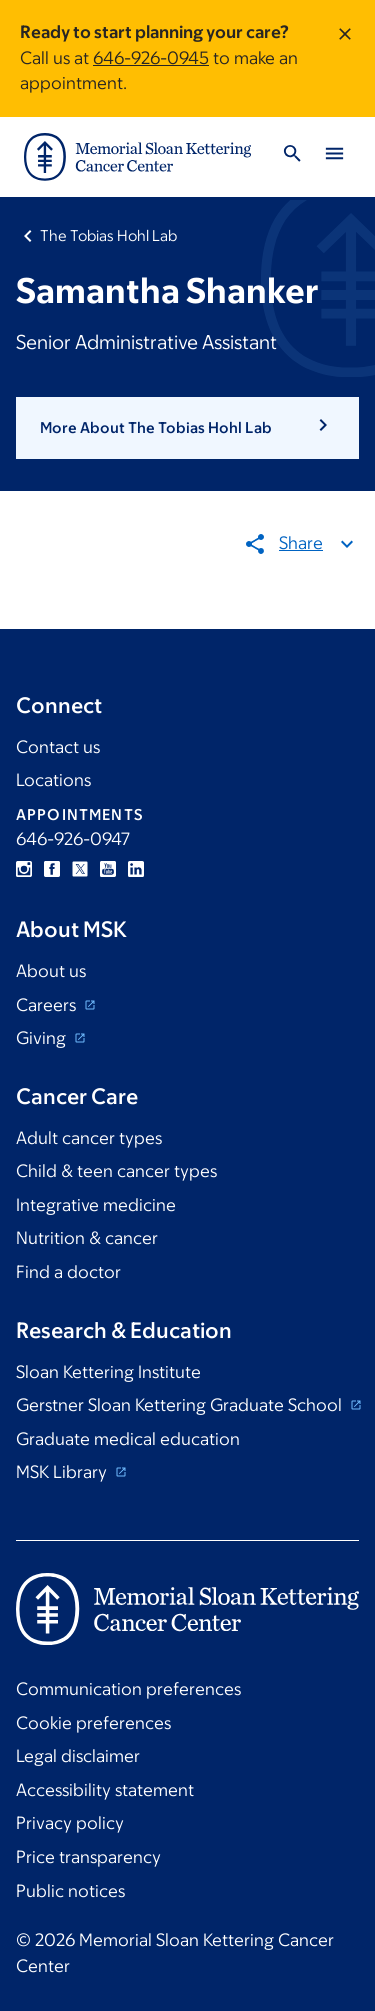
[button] (187, 428)
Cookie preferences (93, 1723)
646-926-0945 (151, 58)
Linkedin (136, 869)
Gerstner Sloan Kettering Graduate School (181, 1405)
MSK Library (63, 1472)
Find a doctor (68, 1272)
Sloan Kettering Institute (108, 1372)
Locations (53, 780)
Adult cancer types (89, 1138)
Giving (43, 1038)
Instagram (24, 869)
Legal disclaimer (78, 1756)
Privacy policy (70, 1823)
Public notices (70, 1891)
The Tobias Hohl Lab (108, 235)
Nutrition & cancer (87, 1238)
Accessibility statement (105, 1790)
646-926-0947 (73, 839)
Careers (48, 1005)
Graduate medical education (128, 1439)
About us (51, 971)
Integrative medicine (96, 1205)
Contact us (58, 747)
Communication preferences (128, 1689)
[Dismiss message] (345, 58)
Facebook (52, 869)
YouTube (108, 869)
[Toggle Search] (292, 156)
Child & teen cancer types (116, 1171)
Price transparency (88, 1857)
